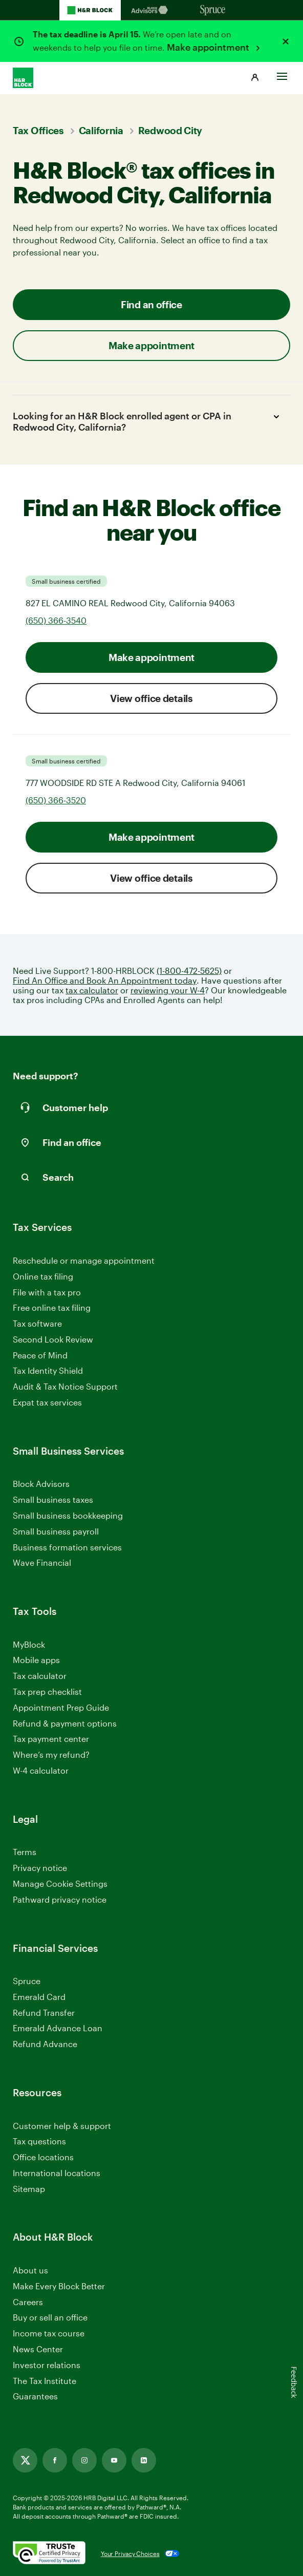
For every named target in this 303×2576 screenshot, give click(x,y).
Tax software (37, 1323)
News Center (38, 2349)
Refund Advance (45, 2044)
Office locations (43, 2157)
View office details (151, 698)
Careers (28, 2302)
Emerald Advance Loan (57, 2028)
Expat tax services (47, 1402)
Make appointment (209, 47)
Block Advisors (41, 1484)
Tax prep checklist (47, 1691)
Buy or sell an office (50, 2317)
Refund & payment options (65, 1723)
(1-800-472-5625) (189, 970)
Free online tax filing (52, 1307)
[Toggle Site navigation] (282, 74)
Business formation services (67, 1547)
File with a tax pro (47, 1292)
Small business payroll (56, 1531)
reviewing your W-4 (168, 990)
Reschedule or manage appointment (84, 1260)
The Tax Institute (44, 2381)
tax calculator (92, 990)
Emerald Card (39, 1997)
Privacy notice (40, 1867)
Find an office (151, 304)
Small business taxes (53, 1499)
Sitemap (29, 2189)
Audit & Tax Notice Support (65, 1386)
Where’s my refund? (51, 1754)
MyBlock (29, 1644)
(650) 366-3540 (56, 620)
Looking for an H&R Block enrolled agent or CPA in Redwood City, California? (148, 421)
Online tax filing (43, 1276)
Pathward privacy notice (59, 1899)
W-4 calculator (41, 1770)
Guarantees (35, 2396)
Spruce (26, 1981)
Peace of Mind (40, 1355)
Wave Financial (42, 1563)
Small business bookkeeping (68, 1515)
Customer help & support (62, 2126)
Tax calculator (40, 1675)
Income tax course (48, 2333)
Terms (24, 1852)
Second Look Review (53, 1339)
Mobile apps (36, 1660)
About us (30, 2270)
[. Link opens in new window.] (49, 2553)
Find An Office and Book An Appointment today (105, 980)
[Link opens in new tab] (25, 2460)
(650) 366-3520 (56, 800)
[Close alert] (285, 41)
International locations (56, 2173)
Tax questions (39, 2141)
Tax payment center (51, 1738)
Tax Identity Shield (48, 1370)
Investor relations (46, 2365)
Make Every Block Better (59, 2286)
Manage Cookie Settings (60, 1883)
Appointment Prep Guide (61, 1707)
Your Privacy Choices (130, 2553)
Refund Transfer (44, 2012)
